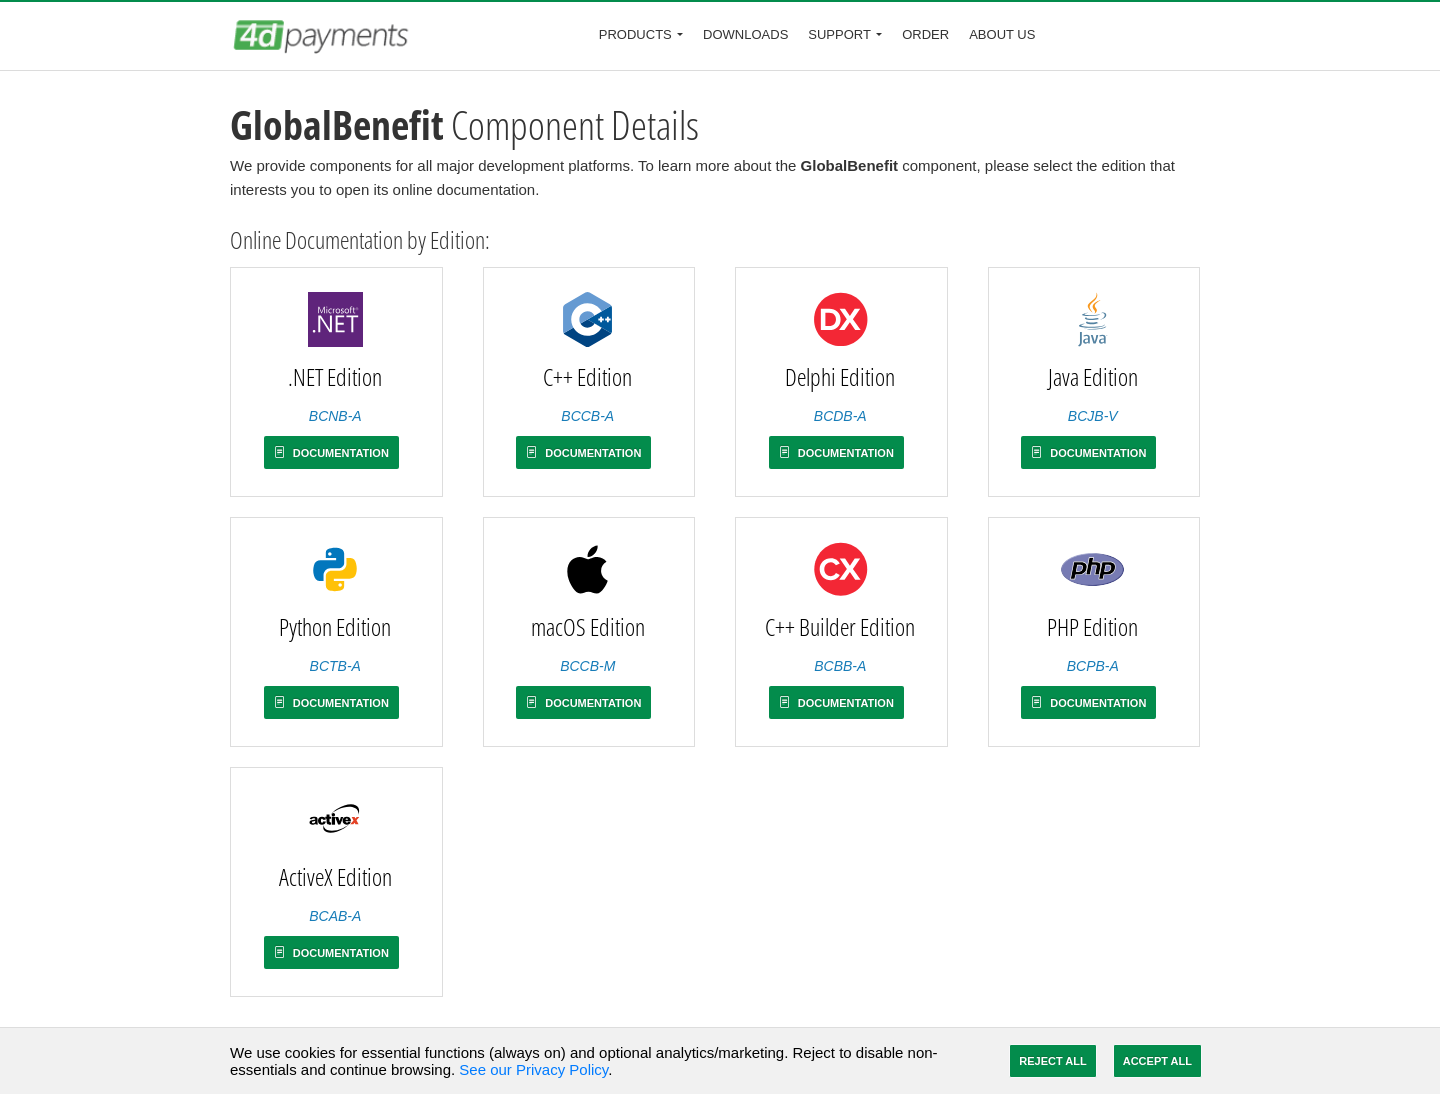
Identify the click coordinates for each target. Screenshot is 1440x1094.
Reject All (1052, 1061)
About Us (1002, 34)
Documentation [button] (331, 453)
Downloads (745, 34)
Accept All (1157, 1061)
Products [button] (635, 34)
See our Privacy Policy (533, 1069)
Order (925, 34)
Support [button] (839, 34)
